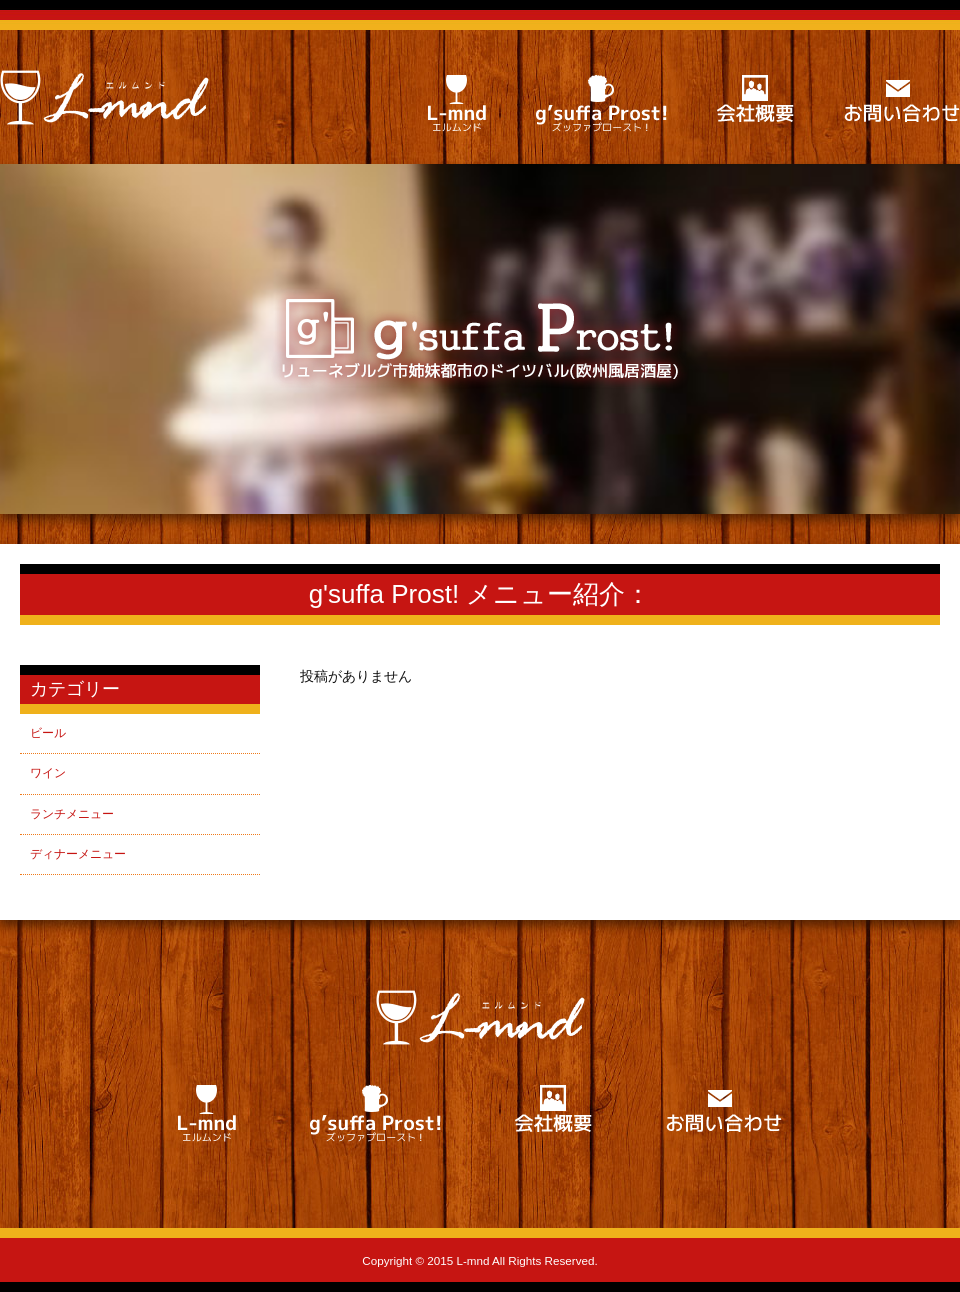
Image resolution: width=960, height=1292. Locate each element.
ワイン (48, 773)
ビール (48, 733)
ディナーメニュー (78, 854)
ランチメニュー (72, 814)
